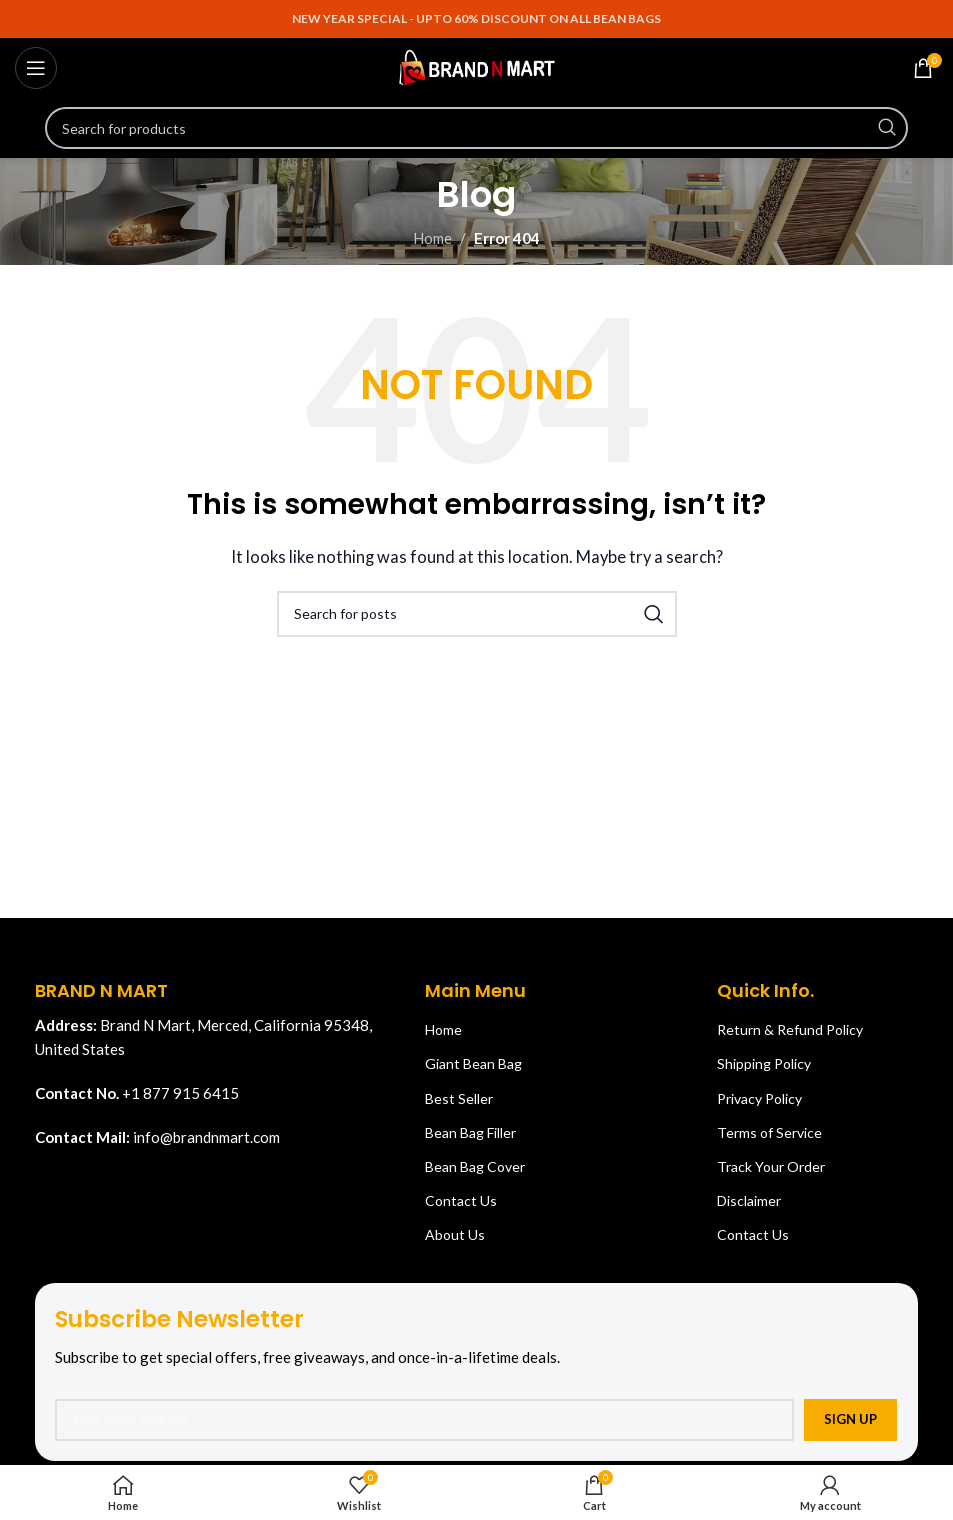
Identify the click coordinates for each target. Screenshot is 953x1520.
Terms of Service (769, 1132)
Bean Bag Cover (475, 1166)
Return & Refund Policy (790, 1029)
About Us (455, 1234)
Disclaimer (749, 1200)
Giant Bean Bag (473, 1063)
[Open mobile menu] (36, 68)
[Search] (476, 128)
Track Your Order (771, 1166)
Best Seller (459, 1098)
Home (432, 238)
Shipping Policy (764, 1063)
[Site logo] (477, 66)
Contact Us (461, 1200)
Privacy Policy (759, 1098)
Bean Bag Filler (470, 1132)
